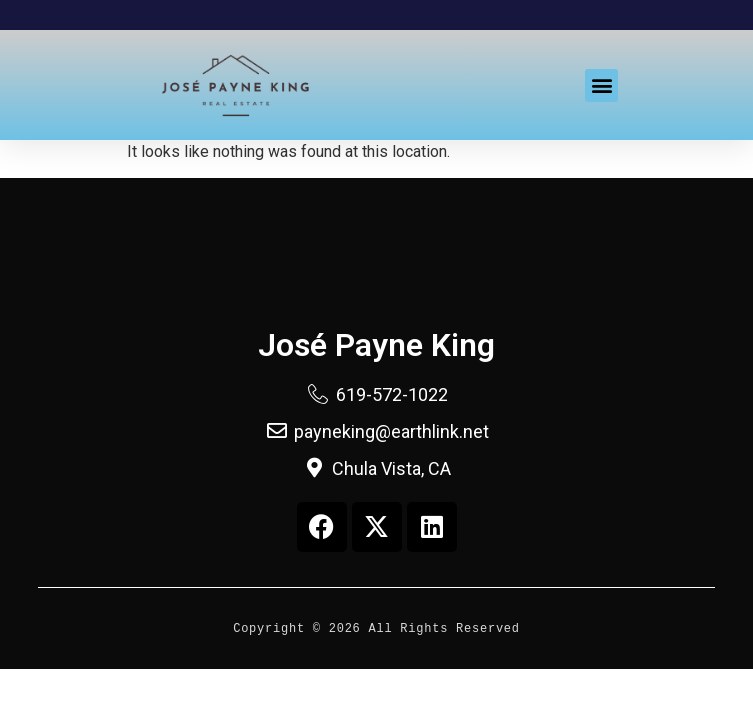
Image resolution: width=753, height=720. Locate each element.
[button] (601, 85)
